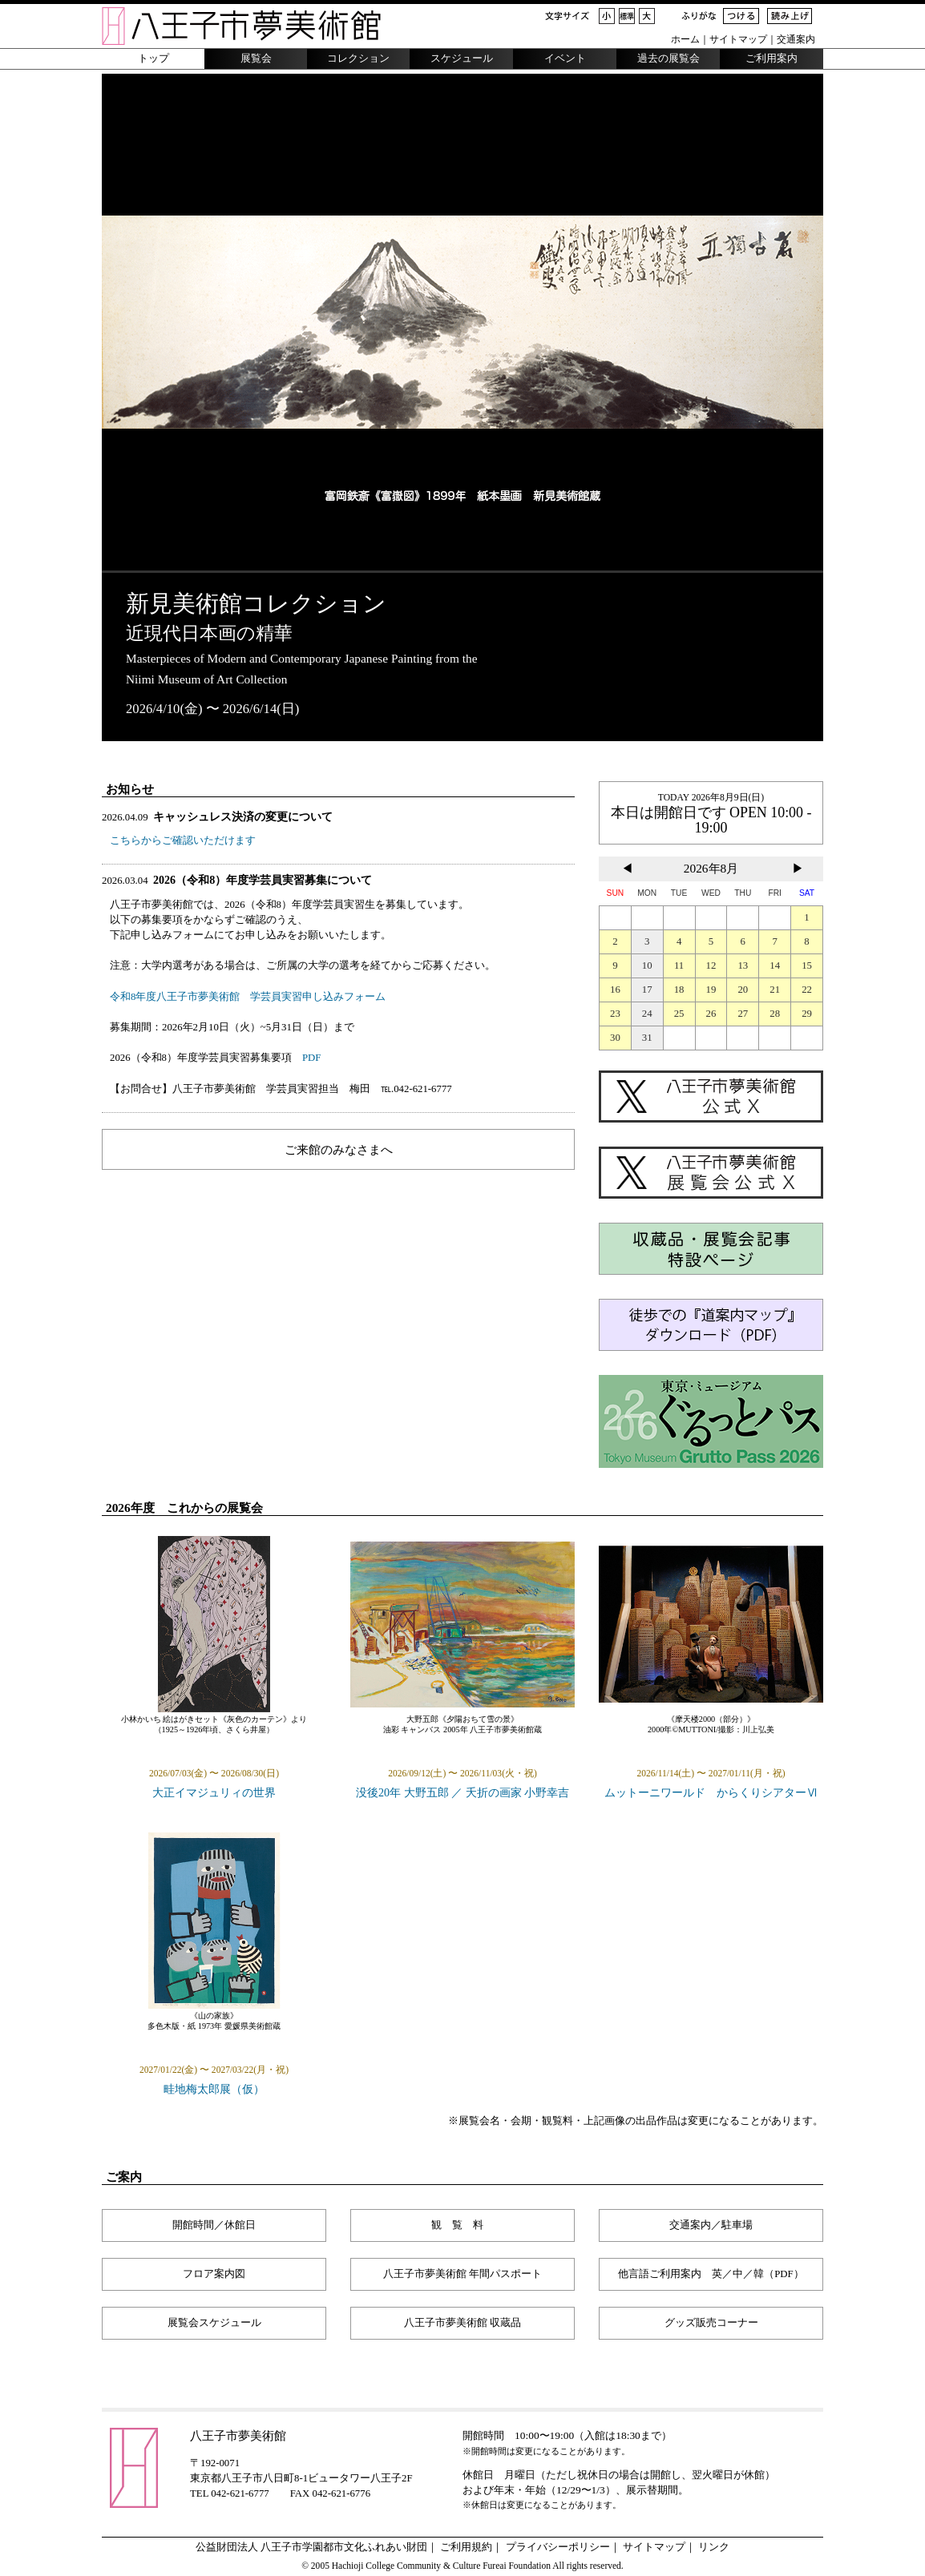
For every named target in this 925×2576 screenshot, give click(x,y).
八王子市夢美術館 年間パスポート (462, 2274)
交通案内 (796, 39)
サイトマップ (738, 39)
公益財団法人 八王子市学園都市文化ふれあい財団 (311, 2547)
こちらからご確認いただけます (183, 840)
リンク (713, 2547)
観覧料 (462, 2225)
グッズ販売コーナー (711, 2322)
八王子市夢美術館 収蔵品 (462, 2322)
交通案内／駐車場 (711, 2225)
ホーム (685, 39)
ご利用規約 (466, 2547)
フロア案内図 (214, 2274)
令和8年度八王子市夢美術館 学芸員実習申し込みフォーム (248, 996)
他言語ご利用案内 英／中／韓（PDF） (710, 2274)
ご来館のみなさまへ (339, 1149)
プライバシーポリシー (558, 2547)
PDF (311, 1057)
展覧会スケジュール (214, 2322)
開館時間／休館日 (214, 2225)
